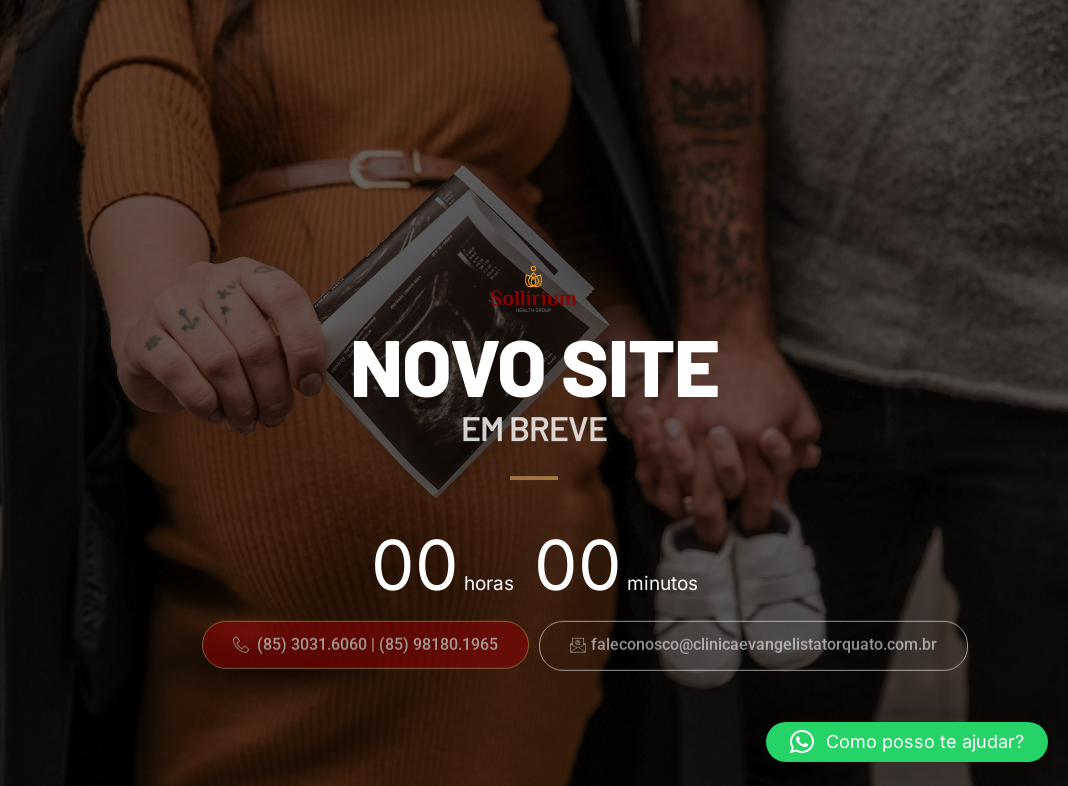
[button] (365, 642)
